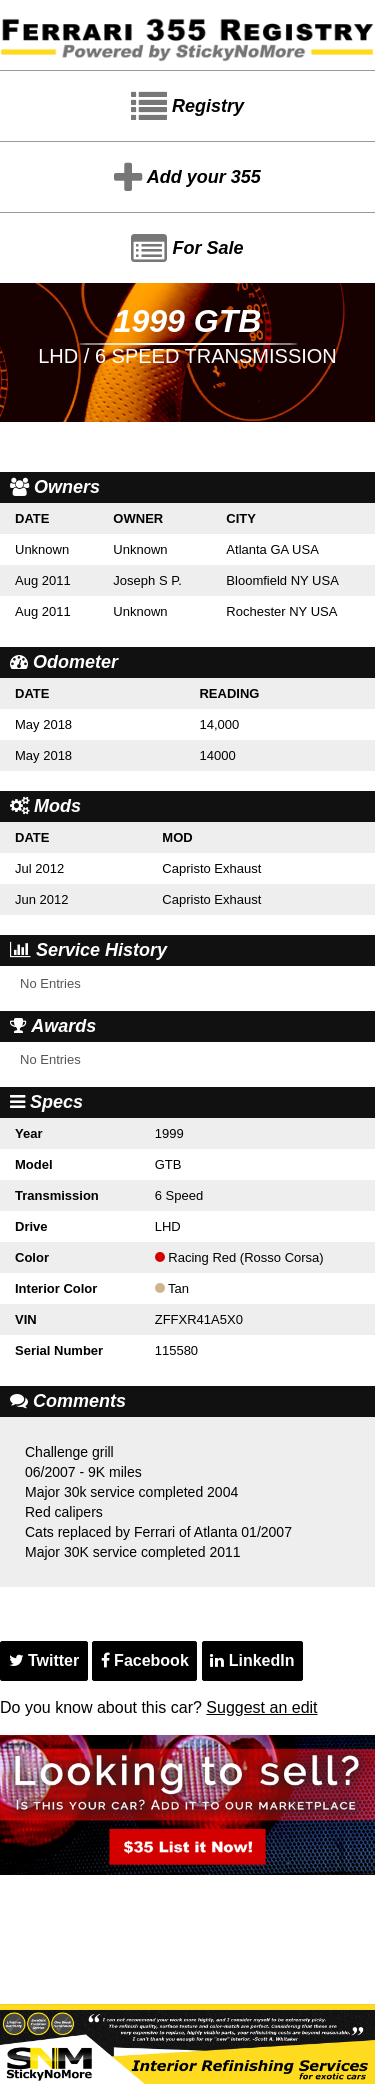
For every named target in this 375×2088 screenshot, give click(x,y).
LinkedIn (252, 1660)
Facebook (145, 1660)
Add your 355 (187, 178)
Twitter (44, 1660)
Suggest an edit (261, 1707)
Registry (187, 107)
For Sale (187, 249)
